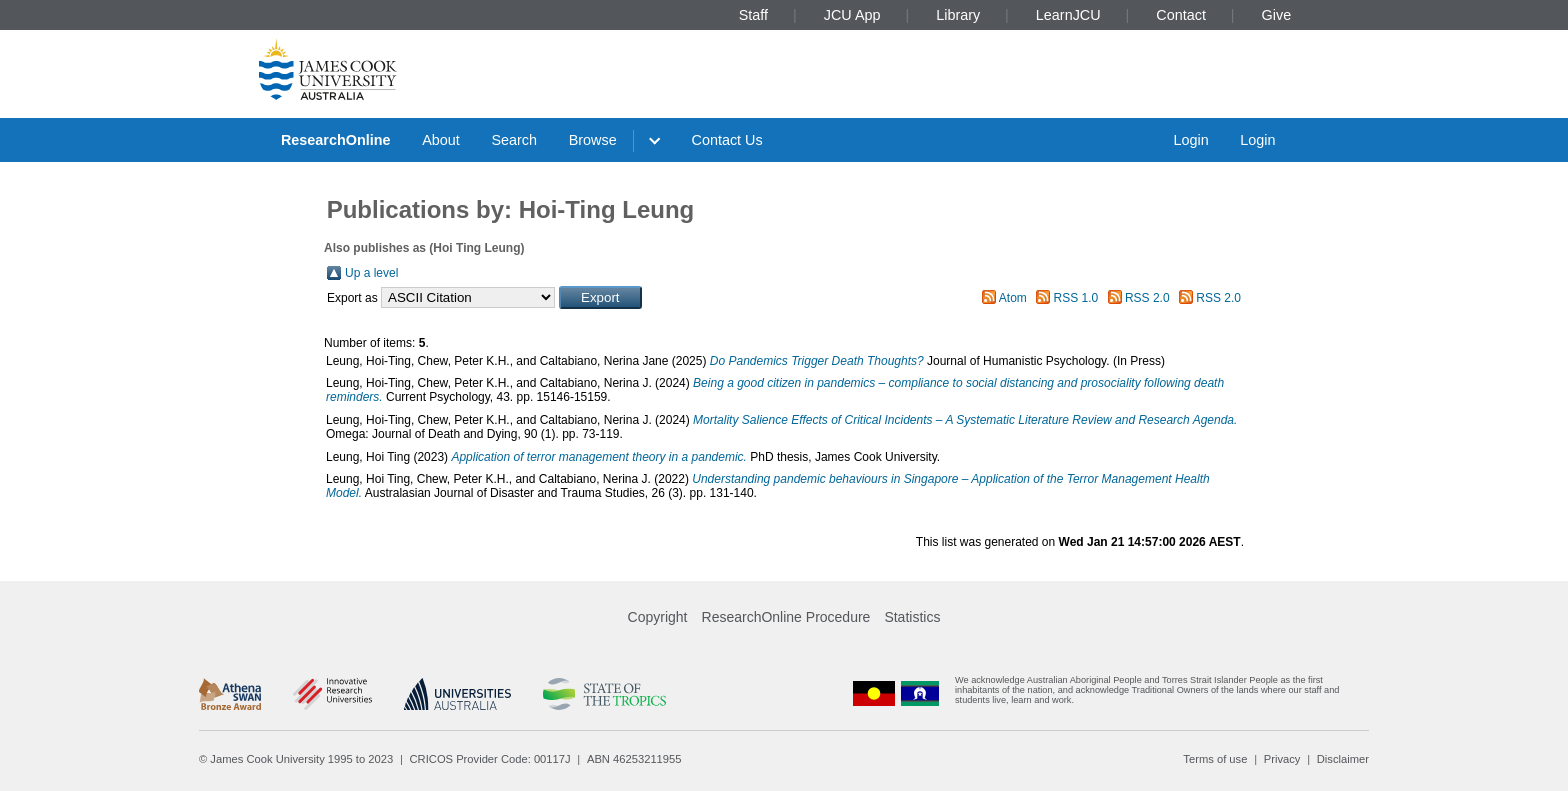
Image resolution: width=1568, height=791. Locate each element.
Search (514, 140)
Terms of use (1215, 759)
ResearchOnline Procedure (786, 617)
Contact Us (727, 140)
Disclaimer (1343, 759)
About (441, 140)
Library (958, 15)
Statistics (912, 617)
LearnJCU (1068, 15)
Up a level (371, 273)
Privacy (1282, 759)
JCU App (852, 15)
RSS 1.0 (1076, 298)
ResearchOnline (336, 140)
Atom (1013, 298)
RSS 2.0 (1147, 298)
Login (1190, 140)
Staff (753, 15)
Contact (1181, 15)
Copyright (658, 617)
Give (1277, 15)
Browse (593, 140)
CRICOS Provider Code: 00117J (490, 759)
